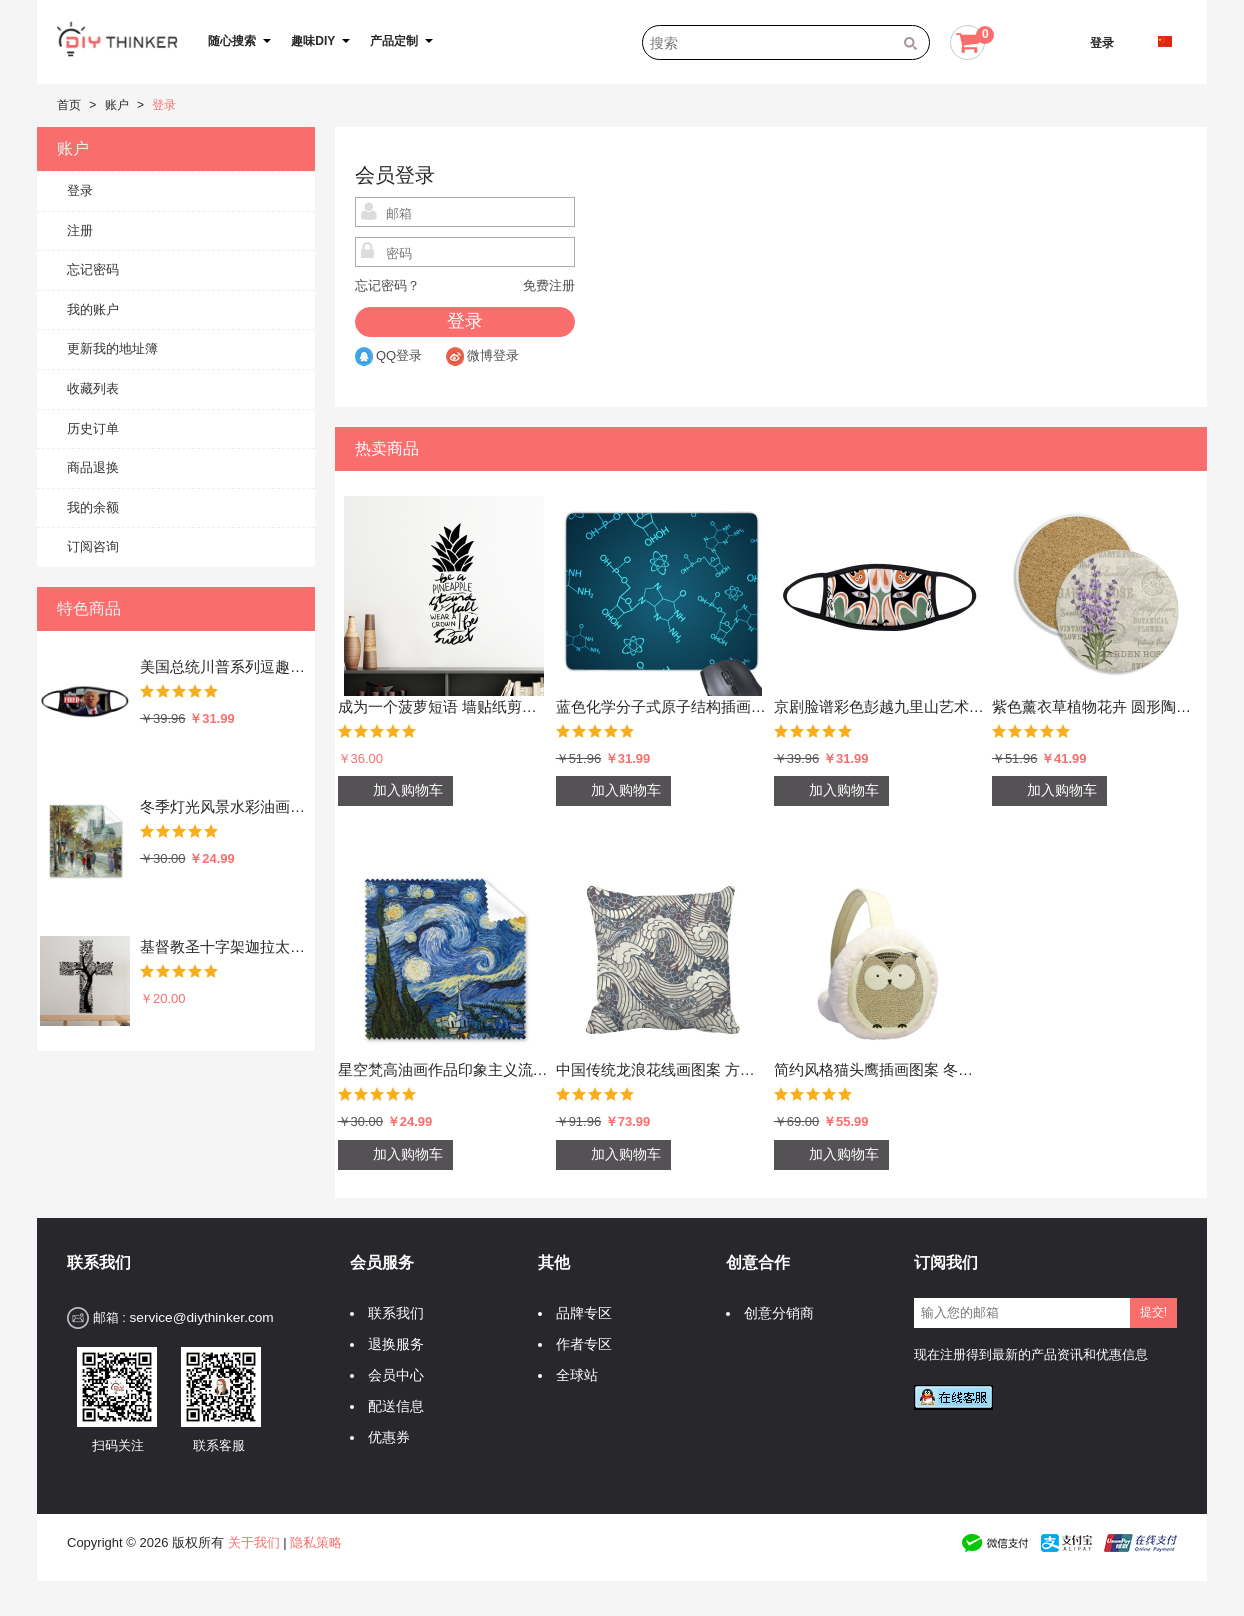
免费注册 (549, 285)
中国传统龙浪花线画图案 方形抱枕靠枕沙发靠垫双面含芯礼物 (662, 1069)
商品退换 (93, 467)
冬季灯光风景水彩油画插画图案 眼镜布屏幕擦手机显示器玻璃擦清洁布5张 (223, 806)
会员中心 (391, 1375)
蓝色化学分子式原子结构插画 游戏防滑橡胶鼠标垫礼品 (662, 706)
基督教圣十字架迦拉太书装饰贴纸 (223, 946)
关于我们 (254, 1542)
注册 (80, 230)
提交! (1153, 1312)
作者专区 (579, 1344)
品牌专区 (579, 1313)
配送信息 (391, 1406)
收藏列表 (93, 388)
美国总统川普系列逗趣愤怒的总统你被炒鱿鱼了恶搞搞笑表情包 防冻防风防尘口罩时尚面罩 (223, 666)
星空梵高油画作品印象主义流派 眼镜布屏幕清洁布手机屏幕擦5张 (444, 1069)
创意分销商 (774, 1313)
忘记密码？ (387, 285)
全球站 (572, 1375)
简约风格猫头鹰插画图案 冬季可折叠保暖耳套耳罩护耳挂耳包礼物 (880, 1069)
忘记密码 (93, 269)
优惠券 (384, 1437)
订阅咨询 (93, 546)
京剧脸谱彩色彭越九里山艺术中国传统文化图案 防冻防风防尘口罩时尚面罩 (880, 706)
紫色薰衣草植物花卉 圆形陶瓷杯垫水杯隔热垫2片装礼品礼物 (1098, 706)
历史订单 (93, 428)
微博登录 (482, 355)
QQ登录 (389, 355)
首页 (69, 105)
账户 (117, 105)
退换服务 (391, 1344)
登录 (1102, 43)
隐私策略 (316, 1542)
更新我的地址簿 (112, 348)
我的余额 (93, 507)
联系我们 (391, 1313)
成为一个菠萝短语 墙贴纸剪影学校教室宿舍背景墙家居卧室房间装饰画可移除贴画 (444, 706)
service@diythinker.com (201, 1317)
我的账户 (93, 309)
